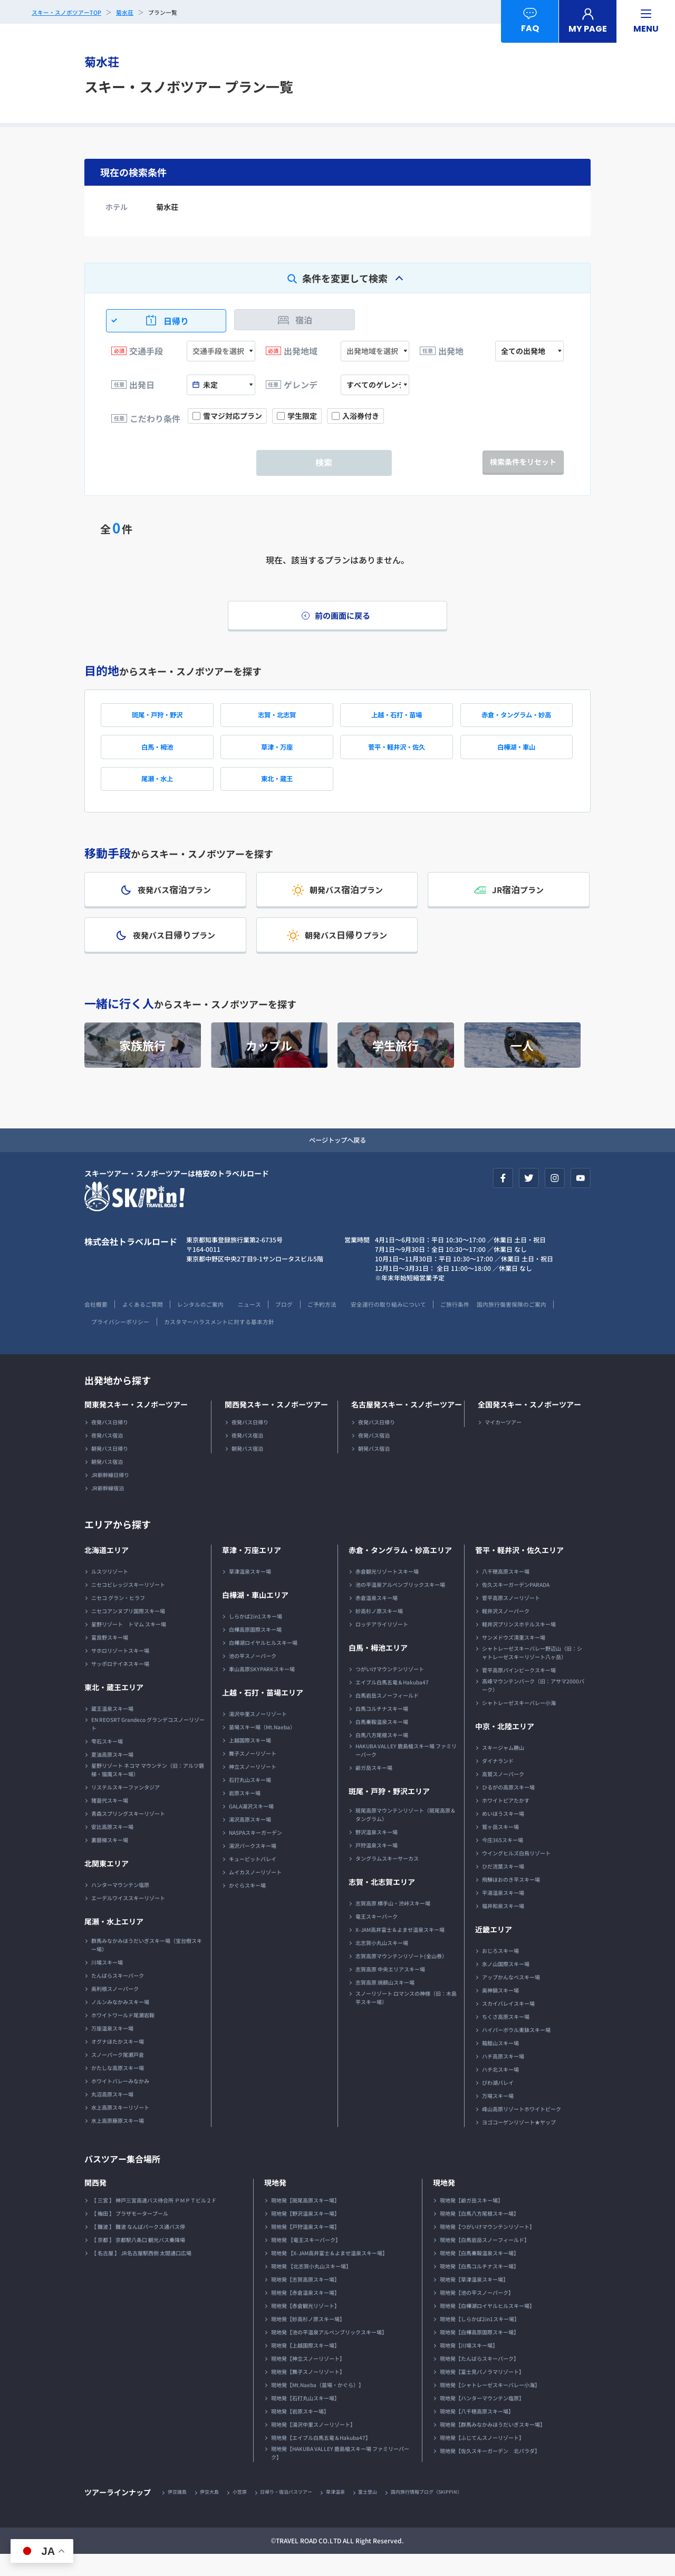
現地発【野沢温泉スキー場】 (305, 2234)
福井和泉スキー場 (503, 1927)
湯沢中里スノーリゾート (258, 1735)
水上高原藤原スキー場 (117, 2142)
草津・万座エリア (251, 1571)
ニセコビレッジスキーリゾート (128, 1606)
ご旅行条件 (493, 1324)
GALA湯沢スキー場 (251, 1827)
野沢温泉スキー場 (376, 1853)
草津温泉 (351, 2513)
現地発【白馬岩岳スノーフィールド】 (484, 2261)
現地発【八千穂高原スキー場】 (477, 2432)
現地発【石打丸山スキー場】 (305, 2419)
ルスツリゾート (109, 1592)
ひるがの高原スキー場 (508, 1808)
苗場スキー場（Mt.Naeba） (262, 1748)
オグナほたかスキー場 (117, 2062)
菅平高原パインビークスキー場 (519, 1691)
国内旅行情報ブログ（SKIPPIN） (451, 2513)
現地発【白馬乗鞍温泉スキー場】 (479, 2274)
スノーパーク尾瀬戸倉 (117, 2076)
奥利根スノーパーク (115, 2010)
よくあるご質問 (148, 1324)
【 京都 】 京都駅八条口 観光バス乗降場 (138, 2261)
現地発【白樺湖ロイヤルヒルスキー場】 (487, 2327)
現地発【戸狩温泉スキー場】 (305, 2248)
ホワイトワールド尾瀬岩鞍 (123, 2036)
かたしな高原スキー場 (117, 2089)
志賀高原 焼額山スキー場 (384, 2003)
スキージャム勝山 (503, 1769)
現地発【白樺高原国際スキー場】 (479, 2353)
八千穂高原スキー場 (505, 1592)
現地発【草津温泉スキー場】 (474, 2300)
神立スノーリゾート (252, 1788)
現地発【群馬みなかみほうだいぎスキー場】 (492, 2445)
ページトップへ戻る (337, 1160)
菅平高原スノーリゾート (511, 1619)
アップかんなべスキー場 (511, 1998)
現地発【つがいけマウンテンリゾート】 (487, 2248)
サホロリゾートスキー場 (120, 1671)
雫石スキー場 (107, 1762)
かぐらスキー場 (247, 1906)
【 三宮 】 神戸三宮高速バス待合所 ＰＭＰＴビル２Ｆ (154, 2221)
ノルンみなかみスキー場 (120, 2023)
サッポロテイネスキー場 (120, 1685)
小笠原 (247, 2513)
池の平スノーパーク (252, 1677)
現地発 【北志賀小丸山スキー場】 (311, 2287)
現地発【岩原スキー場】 (300, 2432)
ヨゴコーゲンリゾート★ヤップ (519, 2143)
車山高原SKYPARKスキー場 (262, 1690)
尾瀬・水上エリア (113, 1942)
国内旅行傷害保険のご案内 (122, 1342)
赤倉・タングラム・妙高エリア (400, 1571)
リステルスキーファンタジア (125, 1808)
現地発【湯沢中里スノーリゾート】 (313, 2445)
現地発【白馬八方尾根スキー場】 (479, 2234)
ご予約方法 (346, 1324)
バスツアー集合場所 (127, 2179)
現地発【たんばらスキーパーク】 (479, 2379)
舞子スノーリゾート (252, 1774)
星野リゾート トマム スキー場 (128, 1645)
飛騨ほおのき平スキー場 (511, 1900)
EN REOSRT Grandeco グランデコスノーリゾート (148, 1745)
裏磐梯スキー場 (109, 1861)
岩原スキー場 (245, 1814)
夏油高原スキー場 (112, 1775)
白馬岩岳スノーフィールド (387, 1716)
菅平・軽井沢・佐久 (396, 755)
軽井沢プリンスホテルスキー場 (519, 1645)
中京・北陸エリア (504, 1747)
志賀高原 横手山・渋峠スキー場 (392, 1924)
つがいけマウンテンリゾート (389, 1690)
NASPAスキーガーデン (255, 1853)
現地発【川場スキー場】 (469, 2366)
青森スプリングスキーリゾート (128, 1834)
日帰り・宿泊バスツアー (298, 2513)
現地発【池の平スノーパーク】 (477, 2314)
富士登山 (387, 2513)
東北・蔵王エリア (113, 1708)
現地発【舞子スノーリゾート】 (308, 2393)
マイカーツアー (503, 1443)
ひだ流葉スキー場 (503, 1887)
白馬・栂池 (157, 755)
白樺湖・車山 (516, 755)
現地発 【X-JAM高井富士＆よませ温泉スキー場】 (329, 2274)
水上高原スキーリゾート (120, 2128)
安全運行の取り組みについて (420, 1324)
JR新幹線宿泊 (107, 1509)
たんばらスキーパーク (117, 1996)
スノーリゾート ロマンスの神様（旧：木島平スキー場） (406, 2018)
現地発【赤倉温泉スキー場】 (305, 2314)
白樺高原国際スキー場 (255, 1650)
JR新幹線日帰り (110, 1496)
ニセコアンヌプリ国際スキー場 (128, 1632)
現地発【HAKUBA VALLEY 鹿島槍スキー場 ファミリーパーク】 (340, 2474)
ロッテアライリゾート (381, 1645)
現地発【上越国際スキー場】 (305, 2366)
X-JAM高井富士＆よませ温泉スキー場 (400, 1951)
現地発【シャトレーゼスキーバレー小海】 (490, 2406)
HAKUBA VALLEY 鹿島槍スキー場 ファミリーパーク (406, 1771)
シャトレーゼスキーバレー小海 (519, 1724)
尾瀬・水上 (157, 789)
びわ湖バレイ (498, 2104)
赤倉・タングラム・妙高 (516, 720)
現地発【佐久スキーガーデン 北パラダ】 (490, 2472)
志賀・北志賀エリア (382, 1903)
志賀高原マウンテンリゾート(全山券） (401, 1977)
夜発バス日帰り (109, 1443)
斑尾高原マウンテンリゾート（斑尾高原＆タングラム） (405, 1835)
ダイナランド (498, 1782)
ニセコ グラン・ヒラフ (118, 1619)
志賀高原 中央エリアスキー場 (390, 1990)
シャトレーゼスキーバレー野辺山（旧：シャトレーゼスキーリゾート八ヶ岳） (532, 1673)
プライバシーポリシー (208, 1342)
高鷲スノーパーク (503, 1795)
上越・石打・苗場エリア (262, 1713)
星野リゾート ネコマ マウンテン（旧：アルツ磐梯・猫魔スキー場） (147, 1791)
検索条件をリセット (523, 461)
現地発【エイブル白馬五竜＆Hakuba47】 (321, 2459)
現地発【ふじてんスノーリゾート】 (482, 2459)
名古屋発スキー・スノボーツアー (406, 1425)
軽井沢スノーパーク (505, 1632)
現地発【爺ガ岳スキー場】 (471, 2221)
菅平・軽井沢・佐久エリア (519, 1571)
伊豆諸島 (178, 2513)
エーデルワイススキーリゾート (128, 1919)
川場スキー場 (107, 1983)
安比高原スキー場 (112, 1848)
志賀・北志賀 (277, 720)
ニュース (266, 1324)
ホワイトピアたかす (505, 1821)
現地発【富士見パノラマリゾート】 (482, 2393)
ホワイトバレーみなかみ (120, 2102)
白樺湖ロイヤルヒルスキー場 (263, 1664)
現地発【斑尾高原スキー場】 (305, 2221)
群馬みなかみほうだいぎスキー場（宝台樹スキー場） (146, 1966)
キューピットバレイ (252, 1880)
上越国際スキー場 (250, 1761)
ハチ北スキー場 (500, 2090)
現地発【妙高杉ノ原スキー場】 (308, 2340)
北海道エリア (106, 1571)
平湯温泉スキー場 (503, 1914)
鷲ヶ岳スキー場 (500, 1848)
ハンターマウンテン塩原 (120, 1906)
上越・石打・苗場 (396, 720)
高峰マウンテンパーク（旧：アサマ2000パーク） (533, 1706)
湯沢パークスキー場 (252, 1867)
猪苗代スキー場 (109, 1821)
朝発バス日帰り (109, 1469)
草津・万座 (276, 755)
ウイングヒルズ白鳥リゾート (516, 1874)
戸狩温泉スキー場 (376, 1866)
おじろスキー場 (500, 1972)
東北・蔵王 (276, 789)
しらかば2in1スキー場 (255, 1637)
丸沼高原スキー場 (112, 2115)
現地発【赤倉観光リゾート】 (305, 2327)
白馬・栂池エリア (378, 1668)
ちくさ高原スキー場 (505, 2038)
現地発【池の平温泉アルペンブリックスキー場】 (329, 2353)
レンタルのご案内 (212, 1324)
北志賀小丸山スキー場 (381, 1964)
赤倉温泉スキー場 (376, 1619)
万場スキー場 (498, 2117)
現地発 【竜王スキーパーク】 (306, 2261)
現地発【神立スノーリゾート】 (308, 2379)
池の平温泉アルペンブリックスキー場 (400, 1606)
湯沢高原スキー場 (250, 1840)
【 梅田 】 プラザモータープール (129, 2234)
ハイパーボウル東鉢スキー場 (516, 2051)
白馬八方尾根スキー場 (381, 1756)
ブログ (304, 1324)
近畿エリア (493, 1950)
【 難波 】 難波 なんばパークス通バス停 (138, 2248)
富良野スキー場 (109, 1658)
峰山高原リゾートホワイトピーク (521, 2130)
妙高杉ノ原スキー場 (379, 1632)
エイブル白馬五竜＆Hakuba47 (392, 1703)
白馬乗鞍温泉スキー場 (381, 1743)
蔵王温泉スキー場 (112, 1730)
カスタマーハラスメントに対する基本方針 (316, 1342)
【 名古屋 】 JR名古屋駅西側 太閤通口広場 (141, 2274)
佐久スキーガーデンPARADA (515, 1606)
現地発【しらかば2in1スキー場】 (479, 2340)
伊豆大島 (214, 2513)
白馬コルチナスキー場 (381, 1730)
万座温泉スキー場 (112, 2049)
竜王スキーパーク (376, 1937)
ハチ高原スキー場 (503, 2077)
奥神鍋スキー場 (500, 2011)
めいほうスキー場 (503, 1834)
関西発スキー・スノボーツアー (276, 1425)
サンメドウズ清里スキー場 (513, 1658)
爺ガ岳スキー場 (373, 1789)
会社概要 (97, 1324)
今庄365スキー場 (502, 1861)
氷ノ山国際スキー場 (505, 1985)
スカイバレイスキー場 (508, 2024)
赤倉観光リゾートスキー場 (387, 1592)
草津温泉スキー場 (250, 1592)
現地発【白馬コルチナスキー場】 (479, 2287)
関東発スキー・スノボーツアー (136, 1425)
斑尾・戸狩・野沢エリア (389, 1812)
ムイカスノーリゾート (255, 1893)
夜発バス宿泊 (107, 1456)
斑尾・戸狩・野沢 (157, 720)
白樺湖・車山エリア (255, 1616)
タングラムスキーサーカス (387, 1879)
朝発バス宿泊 (107, 1483)
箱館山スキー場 (500, 2064)
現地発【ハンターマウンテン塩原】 (482, 2419)
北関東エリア (106, 1884)
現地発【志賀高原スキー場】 (305, 2300)
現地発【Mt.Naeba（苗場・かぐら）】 (317, 2406)
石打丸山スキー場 (250, 1801)
